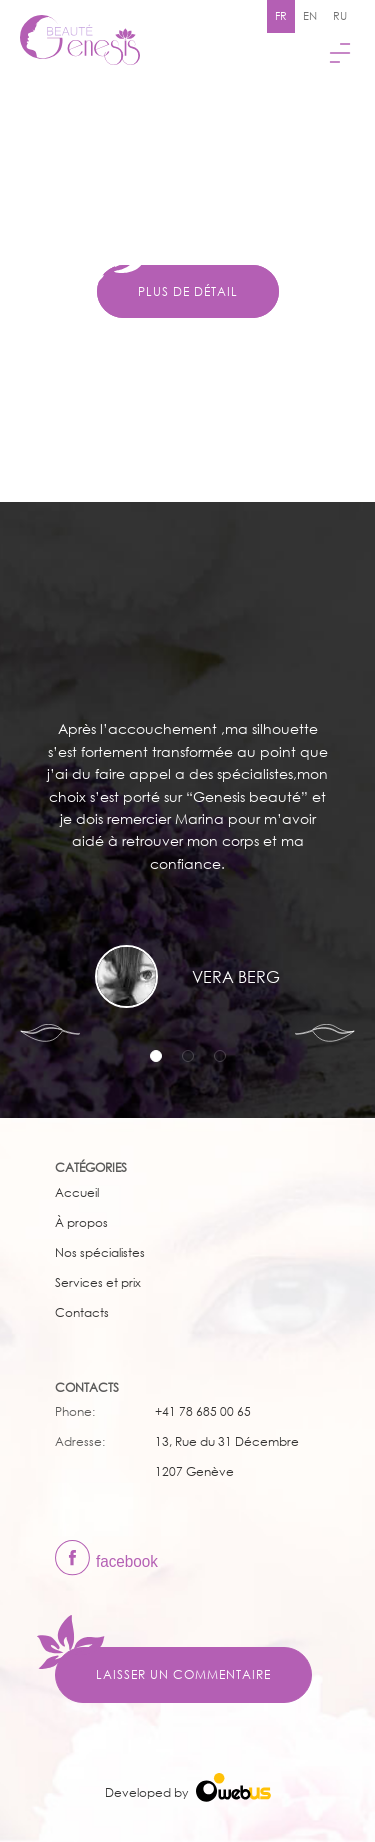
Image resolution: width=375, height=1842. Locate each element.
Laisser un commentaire (183, 1674)
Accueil (77, 1192)
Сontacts (82, 1312)
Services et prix (98, 1282)
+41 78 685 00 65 (203, 1411)
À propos (81, 1222)
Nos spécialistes (100, 1252)
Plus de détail (188, 291)
